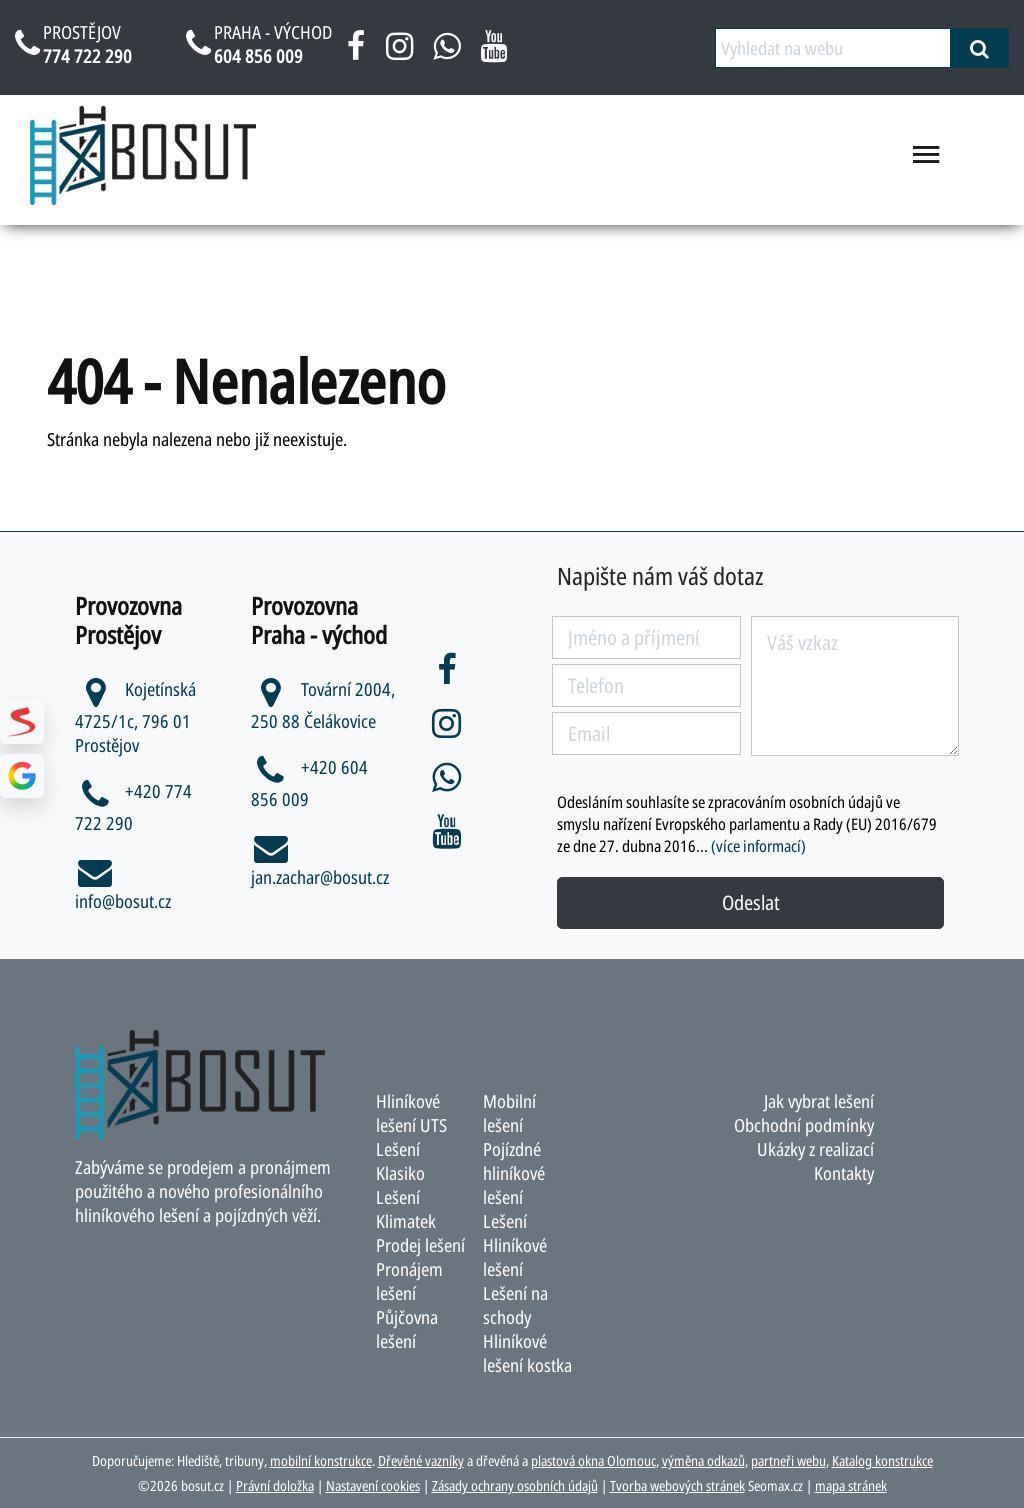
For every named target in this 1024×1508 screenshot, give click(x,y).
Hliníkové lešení (515, 1257)
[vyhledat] (979, 48)
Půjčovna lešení (407, 1329)
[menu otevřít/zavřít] (926, 162)
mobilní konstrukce (321, 1460)
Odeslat (751, 902)
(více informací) (758, 846)
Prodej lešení (420, 1245)
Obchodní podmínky (804, 1125)
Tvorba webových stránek (677, 1485)
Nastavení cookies (373, 1485)
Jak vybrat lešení (819, 1101)
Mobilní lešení (509, 1113)
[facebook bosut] (356, 53)
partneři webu (788, 1460)
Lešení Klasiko (400, 1161)
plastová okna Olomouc (593, 1460)
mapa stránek (851, 1485)
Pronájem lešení (409, 1281)
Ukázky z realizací (815, 1149)
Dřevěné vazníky (421, 1460)
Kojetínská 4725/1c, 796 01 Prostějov (135, 716)
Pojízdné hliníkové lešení (514, 1173)
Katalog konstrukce (882, 1460)
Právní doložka (275, 1485)
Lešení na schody (515, 1305)
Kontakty (844, 1173)
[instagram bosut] (399, 53)
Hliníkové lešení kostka (527, 1353)
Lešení (505, 1221)
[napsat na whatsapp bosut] (446, 53)
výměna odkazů (703, 1460)
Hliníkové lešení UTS (411, 1113)
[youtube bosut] (493, 53)
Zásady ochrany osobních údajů (515, 1485)
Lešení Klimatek (406, 1209)
